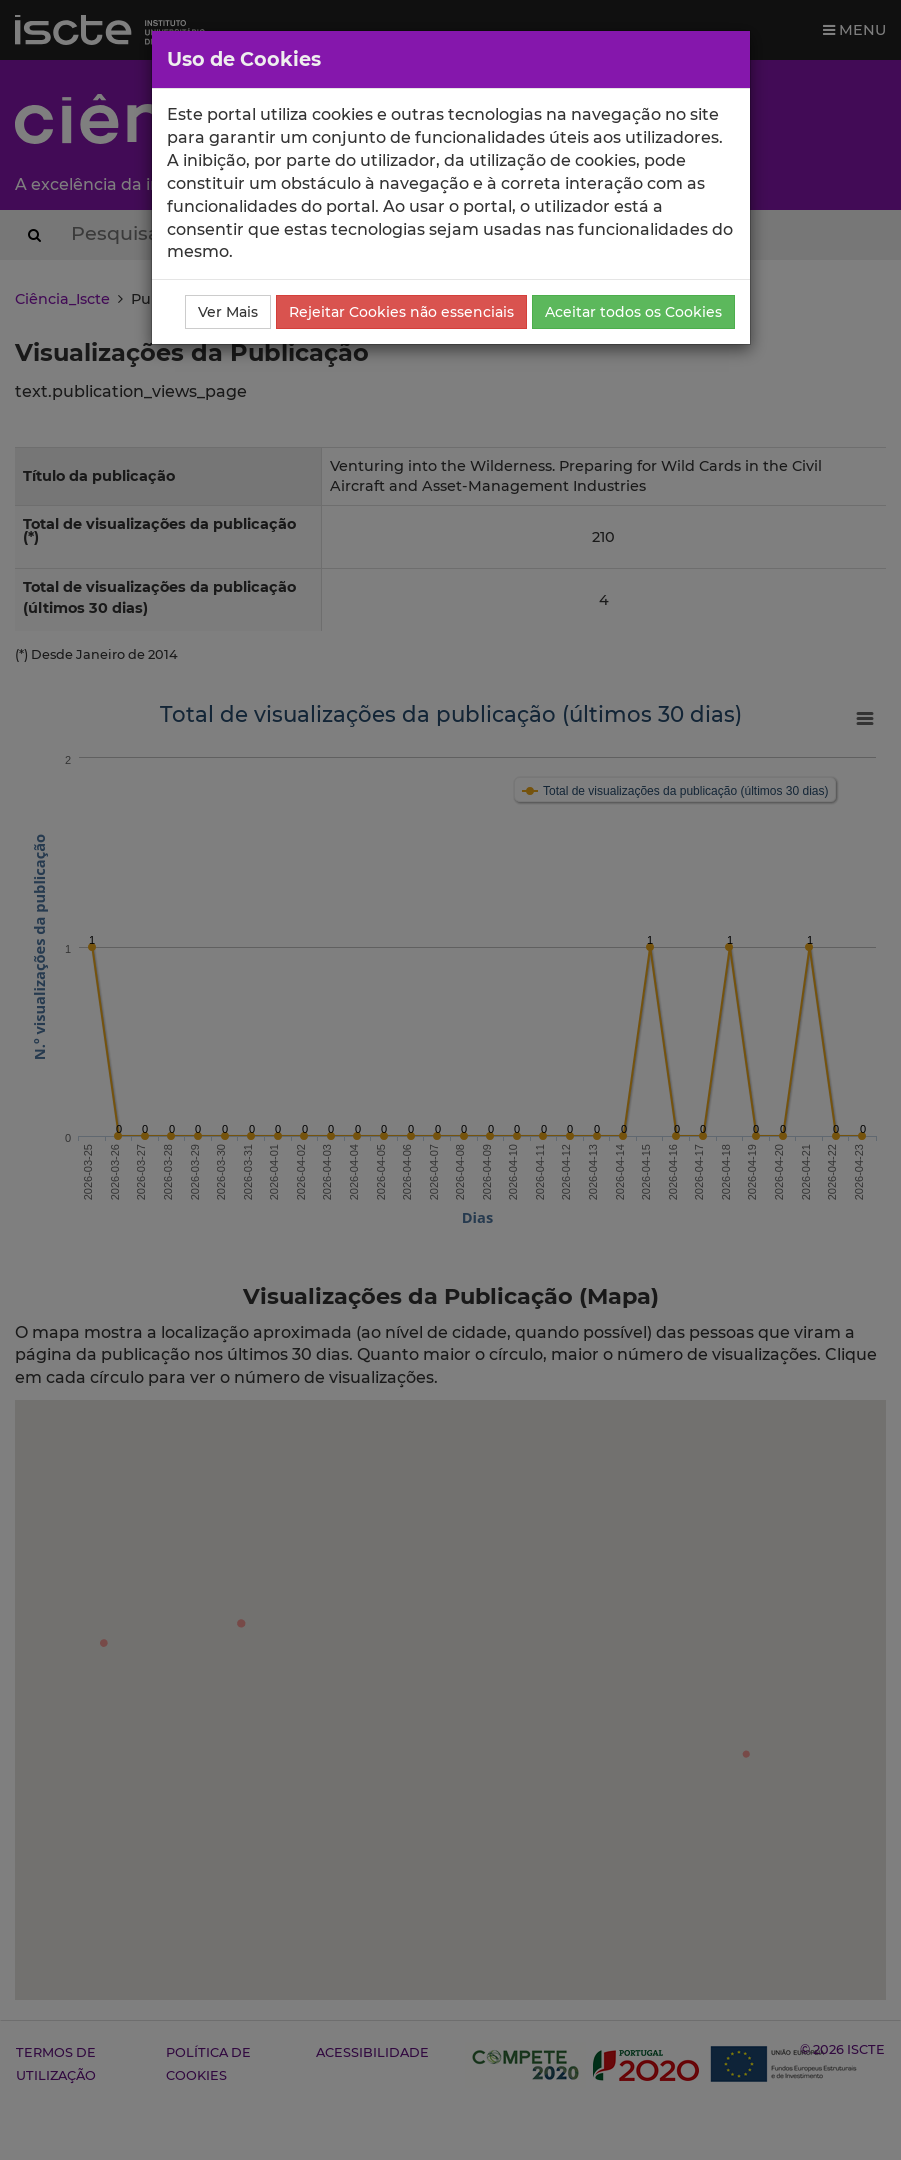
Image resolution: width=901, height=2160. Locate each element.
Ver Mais (228, 312)
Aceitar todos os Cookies (633, 312)
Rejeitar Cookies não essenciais (401, 312)
